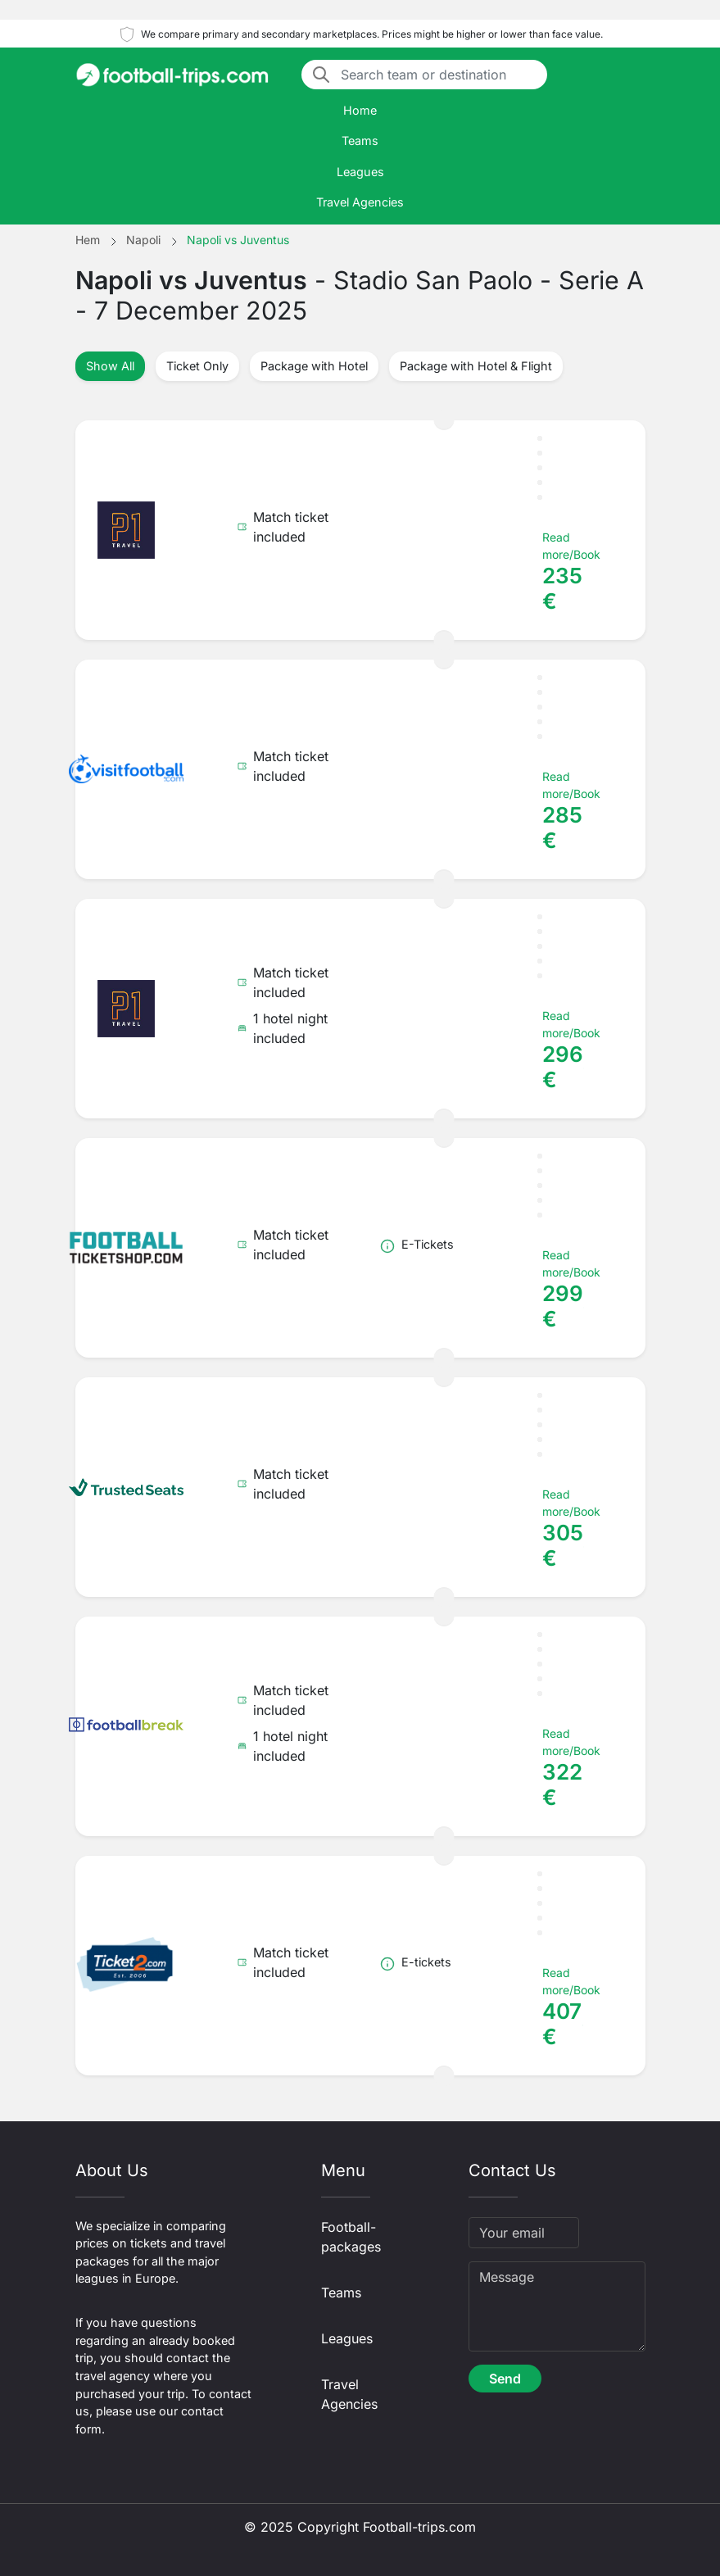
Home (360, 110)
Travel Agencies (360, 202)
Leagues (360, 172)
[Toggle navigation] (635, 74)
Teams (360, 140)
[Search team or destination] (439, 74)
